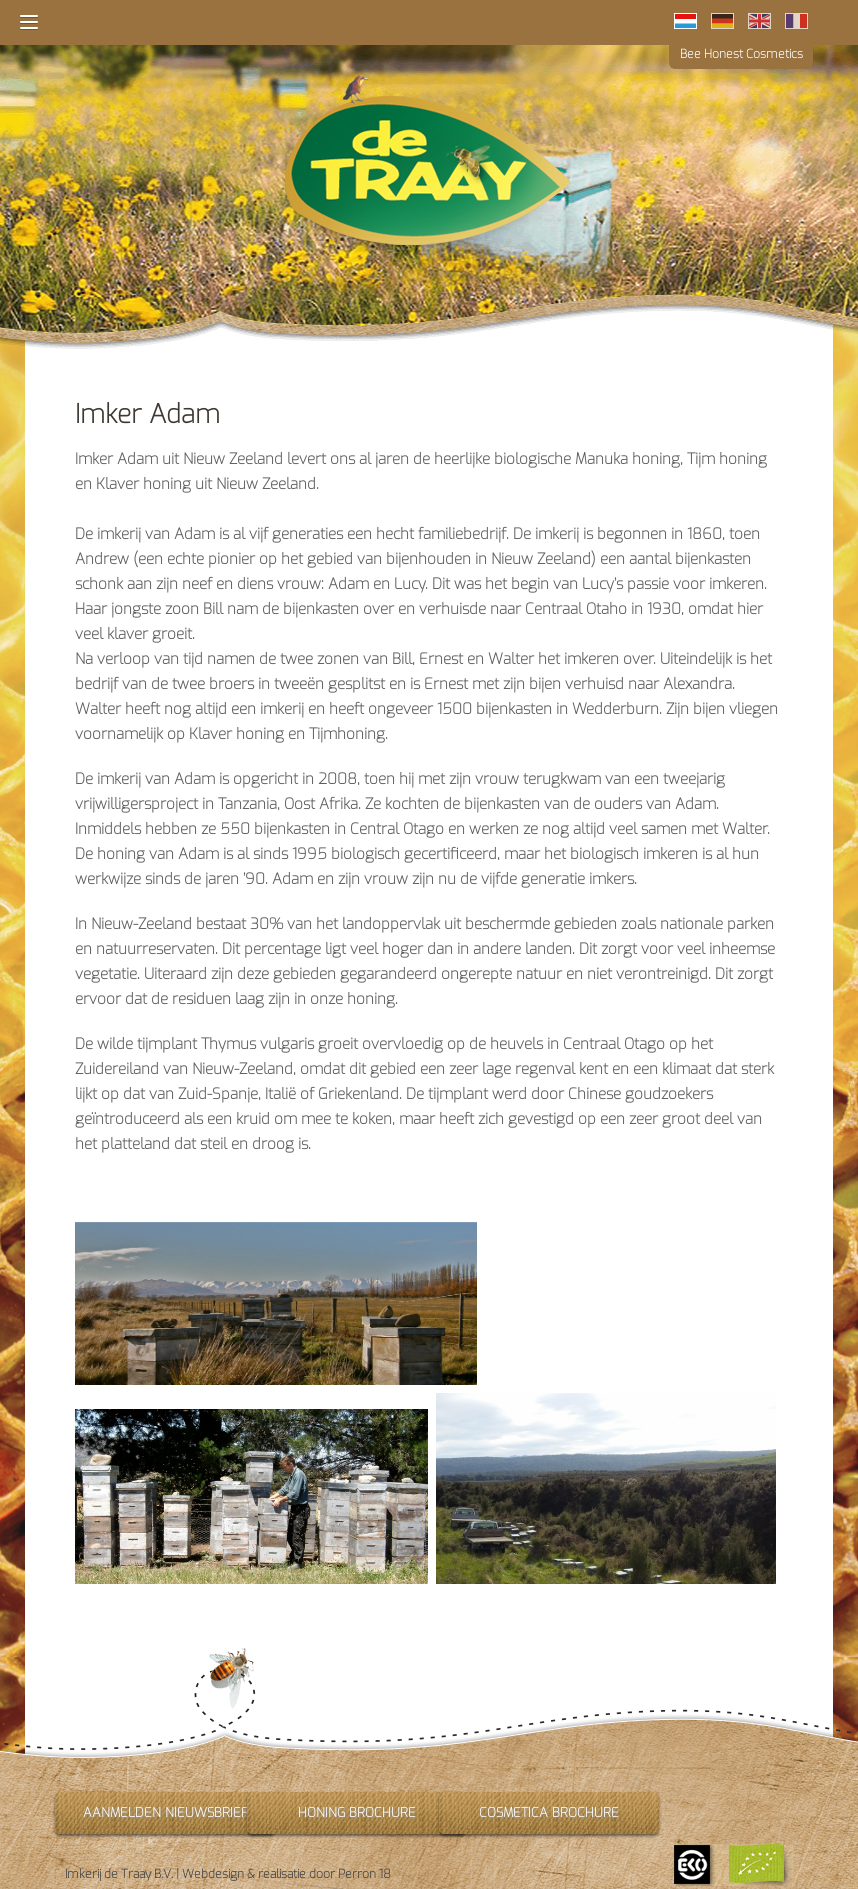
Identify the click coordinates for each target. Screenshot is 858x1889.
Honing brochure (357, 1812)
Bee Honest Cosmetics (741, 54)
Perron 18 (364, 1874)
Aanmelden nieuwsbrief (165, 1812)
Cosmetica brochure (549, 1812)
